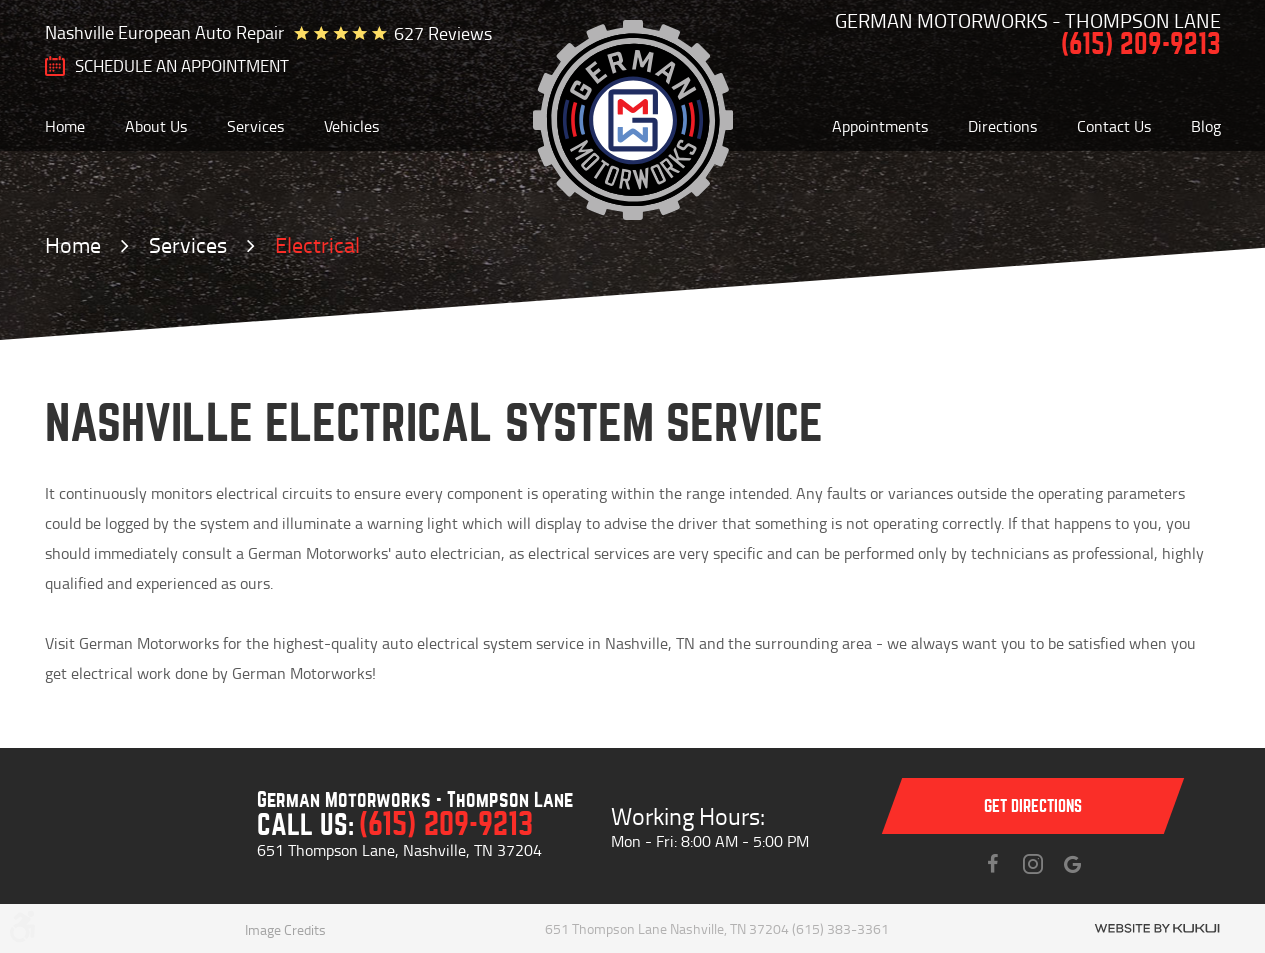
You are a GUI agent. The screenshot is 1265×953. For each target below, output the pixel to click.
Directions (1002, 126)
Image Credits (285, 929)
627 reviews (443, 33)
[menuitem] (65, 126)
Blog (1206, 126)
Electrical (317, 244)
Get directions (1033, 806)
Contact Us (1114, 126)
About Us (156, 126)
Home (65, 126)
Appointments (880, 126)
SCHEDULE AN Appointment (182, 66)
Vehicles (351, 126)
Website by (1157, 928)
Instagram (1033, 864)
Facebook (993, 864)
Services (255, 126)
